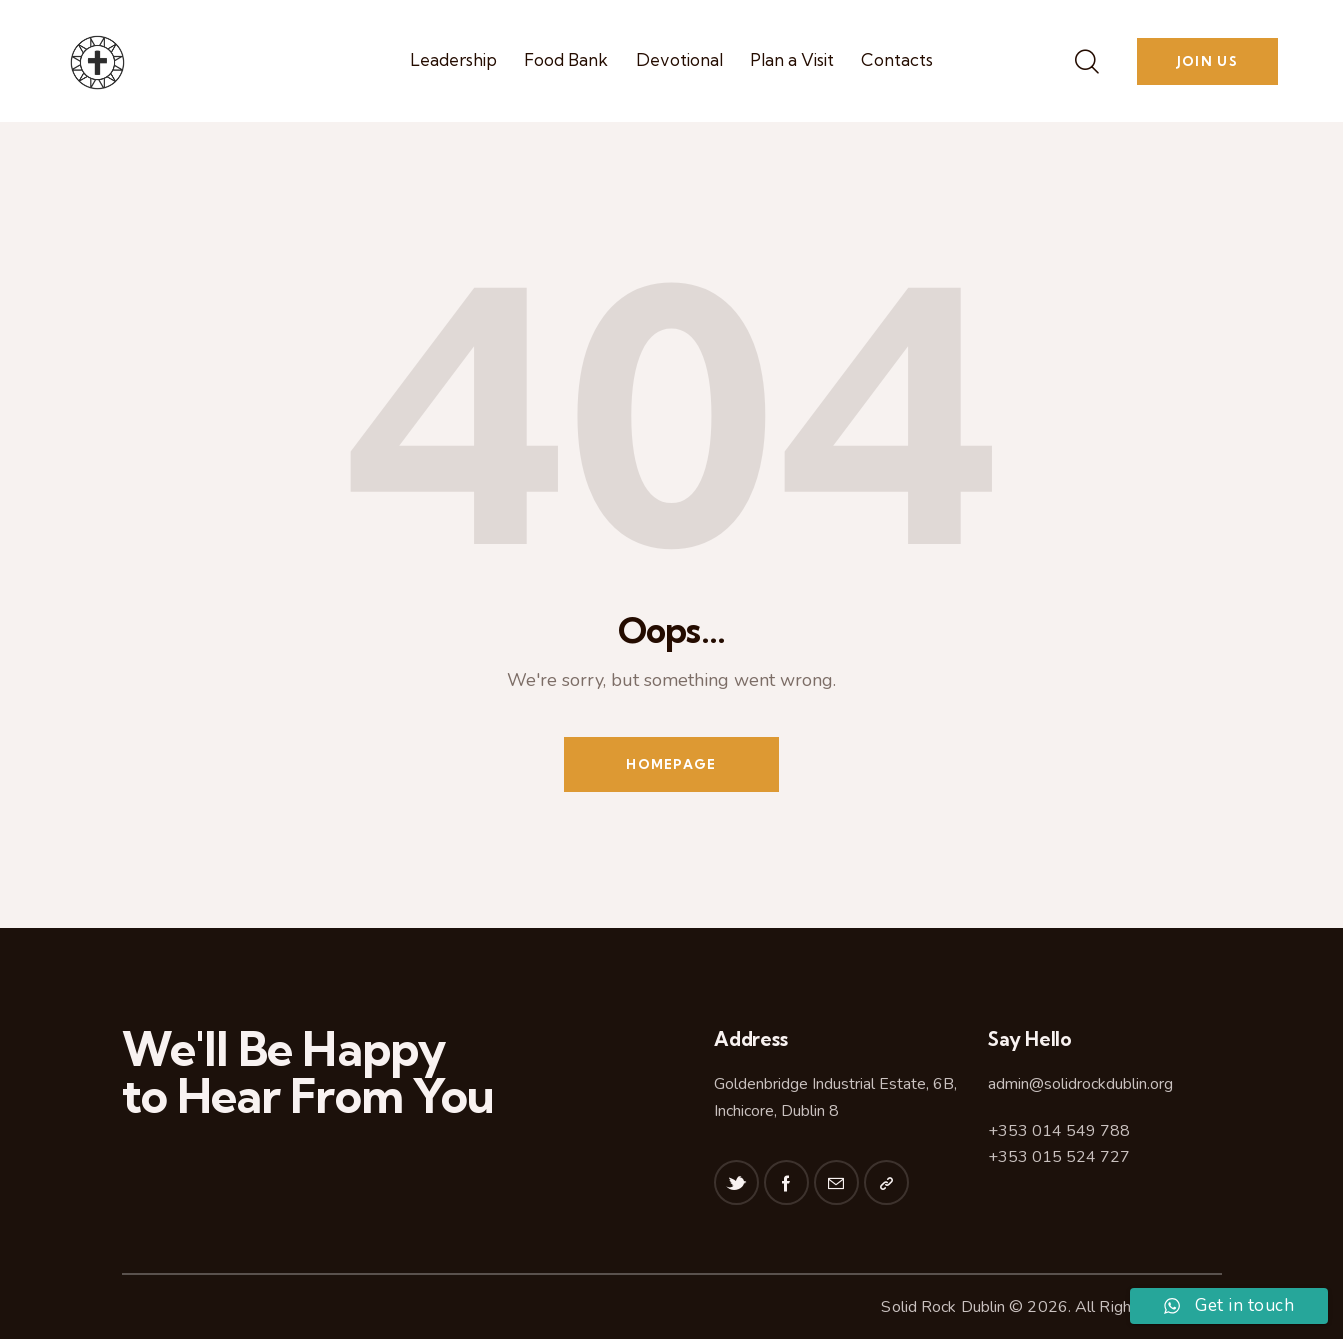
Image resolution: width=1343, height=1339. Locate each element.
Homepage (671, 764)
